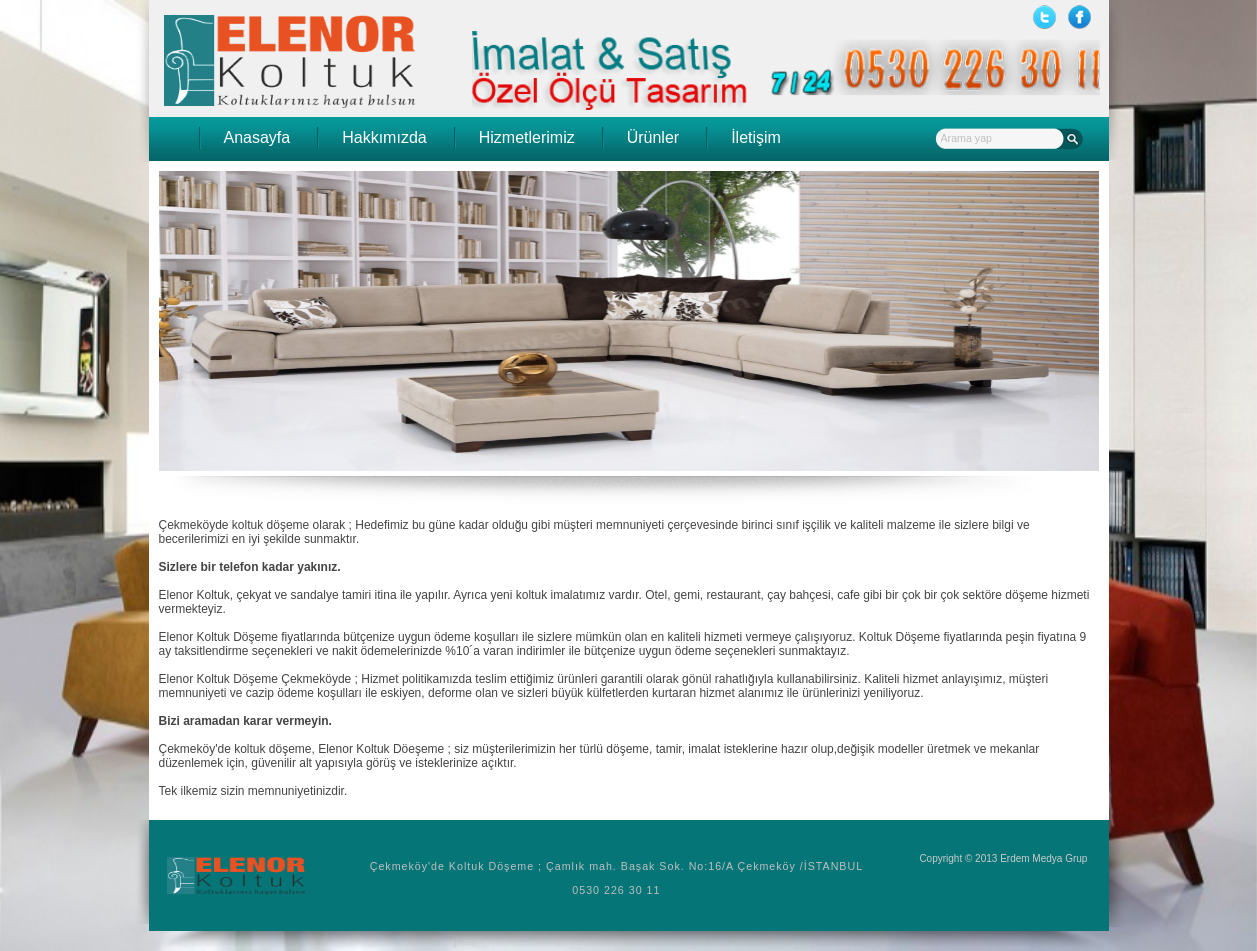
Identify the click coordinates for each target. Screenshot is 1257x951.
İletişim (756, 137)
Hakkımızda (384, 137)
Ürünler (653, 137)
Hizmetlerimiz (527, 137)
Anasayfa (257, 137)
